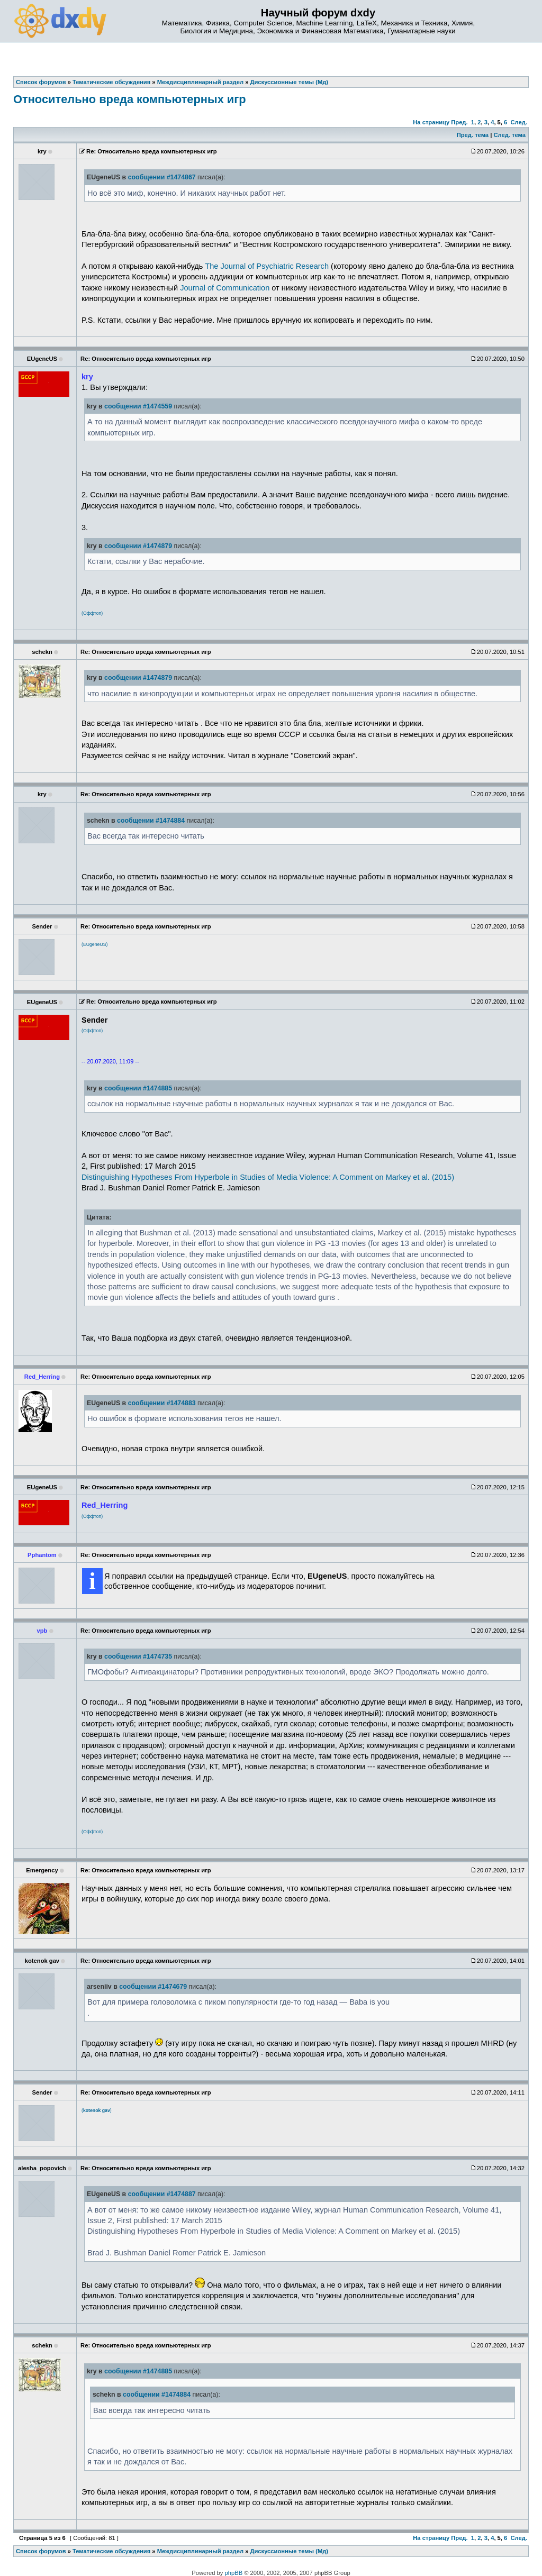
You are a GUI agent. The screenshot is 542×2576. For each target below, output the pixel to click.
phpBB (234, 2573)
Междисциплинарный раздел (200, 2551)
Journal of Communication (224, 288)
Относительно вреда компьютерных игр (129, 99)
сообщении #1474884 (151, 820)
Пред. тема (473, 135)
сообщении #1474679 (153, 1986)
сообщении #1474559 (138, 406)
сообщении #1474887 (162, 2194)
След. (519, 122)
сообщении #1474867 (162, 177)
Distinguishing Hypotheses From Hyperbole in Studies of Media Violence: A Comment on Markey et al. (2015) (268, 1177)
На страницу (431, 122)
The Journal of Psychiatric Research (267, 266)
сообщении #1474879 (138, 546)
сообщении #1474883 (162, 1403)
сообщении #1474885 (138, 1088)
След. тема (509, 135)
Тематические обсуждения (111, 2551)
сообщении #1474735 (138, 1656)
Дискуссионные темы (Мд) (289, 2551)
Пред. (459, 122)
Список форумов (41, 2551)
